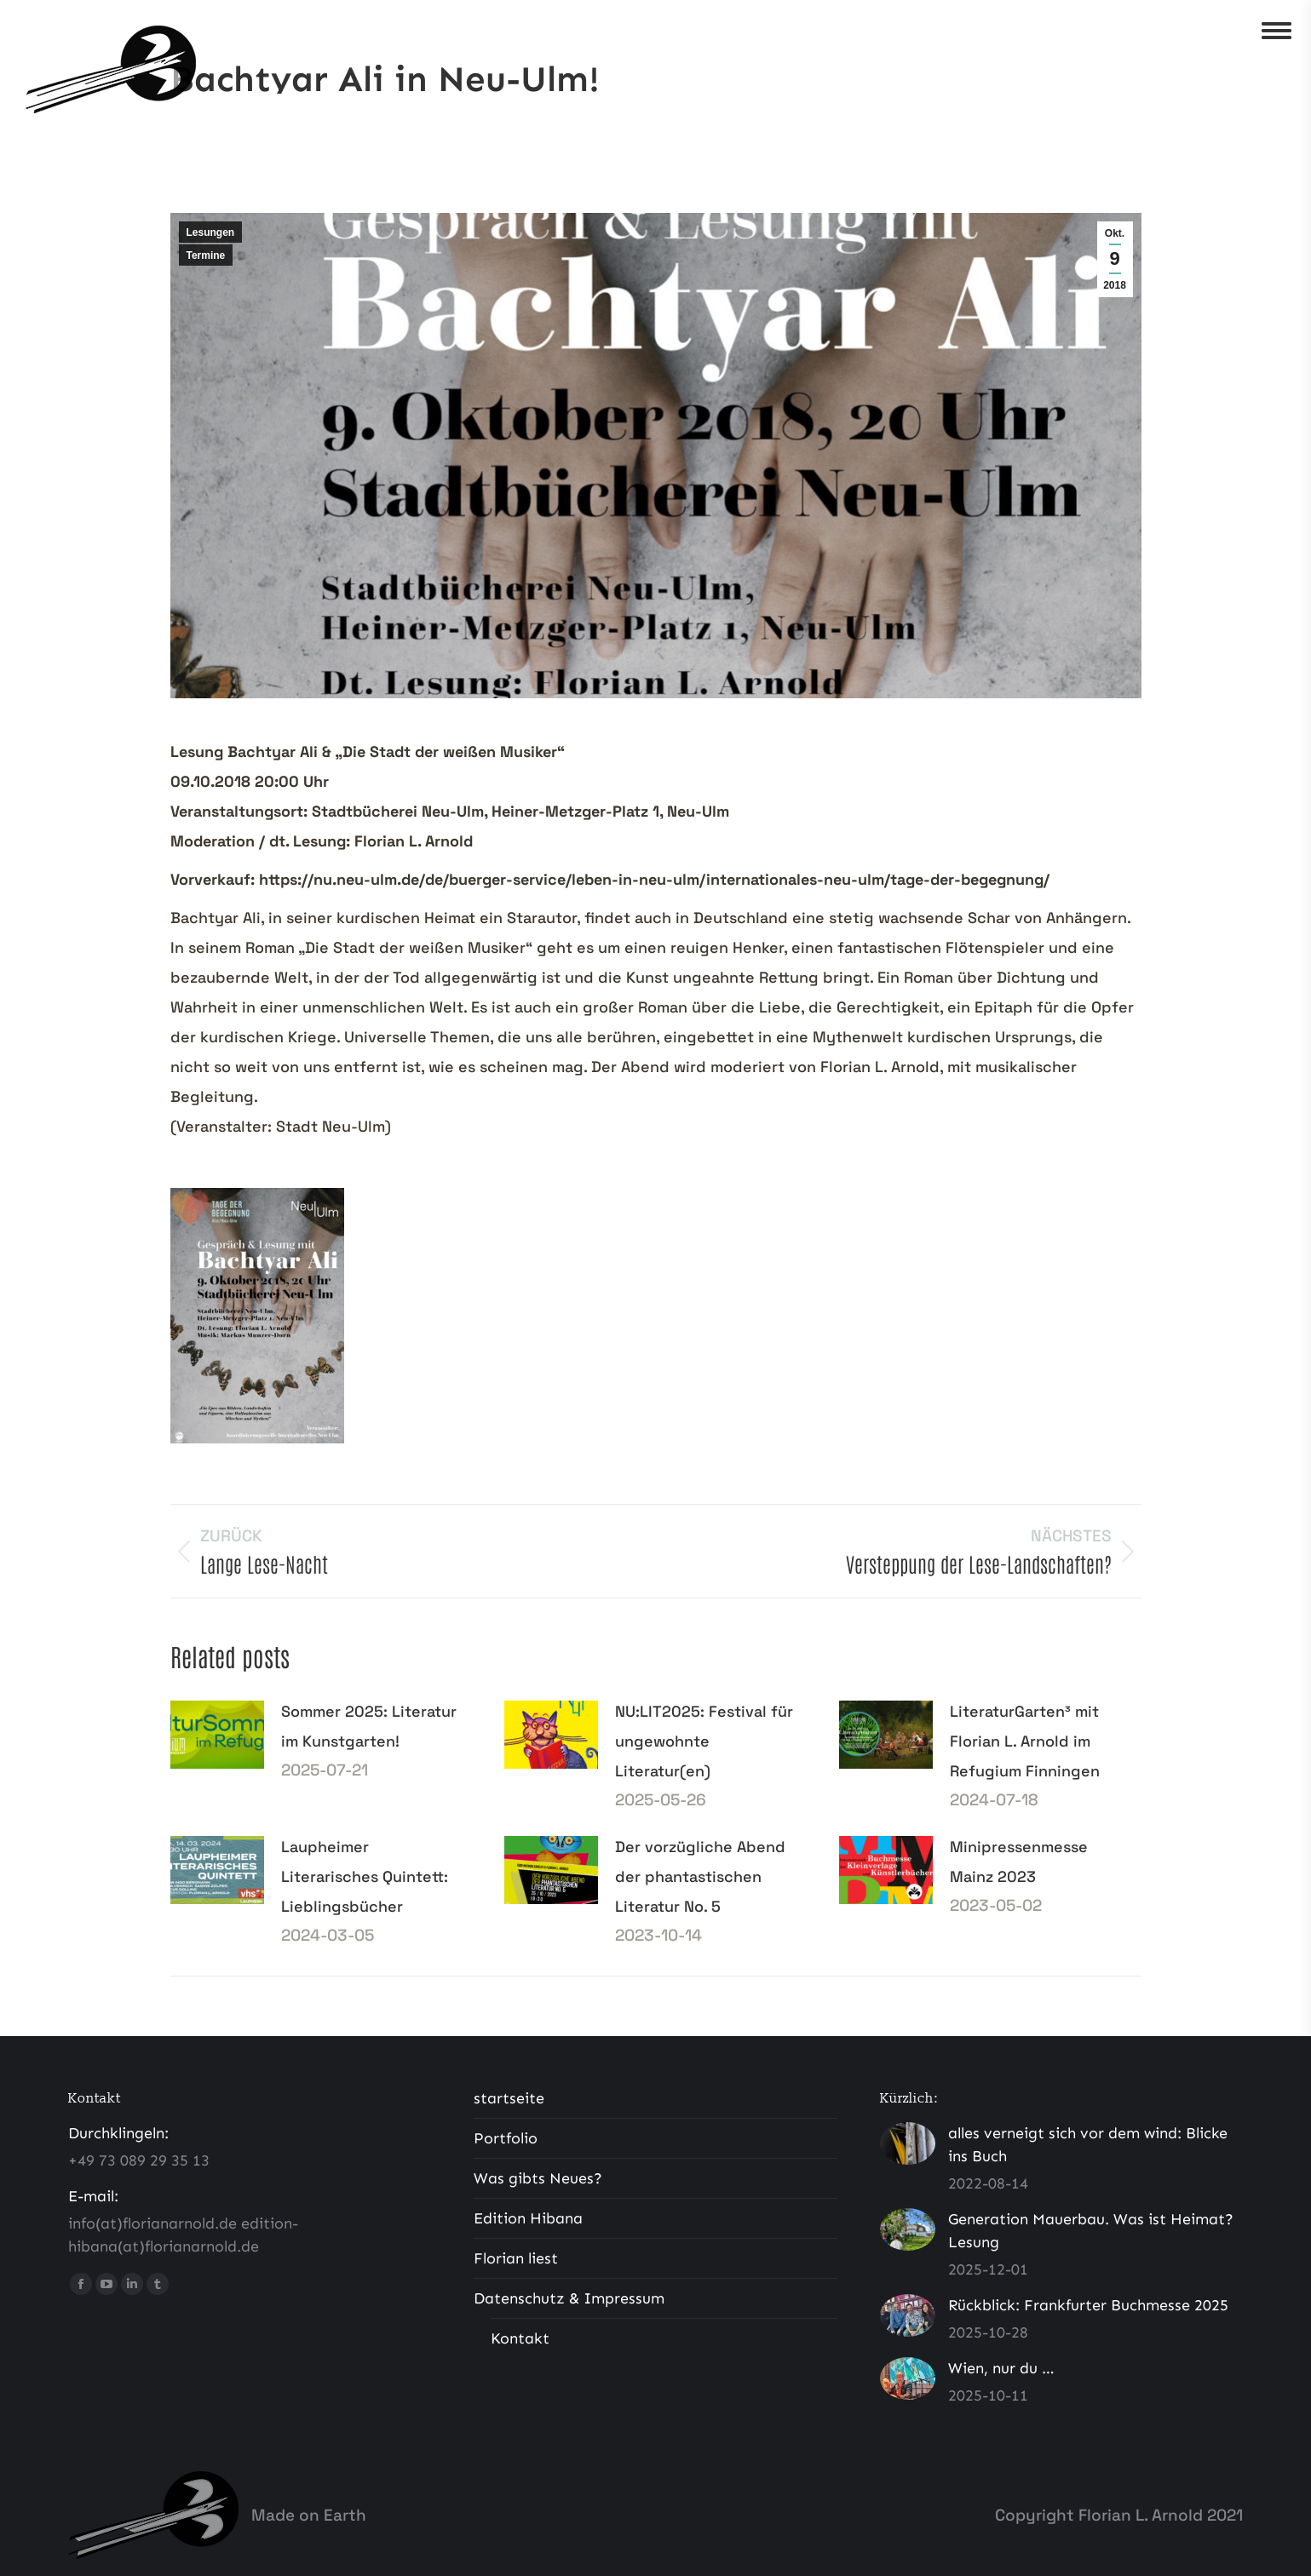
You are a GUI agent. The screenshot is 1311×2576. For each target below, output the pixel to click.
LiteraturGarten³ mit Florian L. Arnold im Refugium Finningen (1025, 1741)
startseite (509, 2098)
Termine (206, 255)
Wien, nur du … (1001, 2368)
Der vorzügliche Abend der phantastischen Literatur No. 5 (700, 1876)
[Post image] (217, 1735)
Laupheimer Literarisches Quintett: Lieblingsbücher (364, 1876)
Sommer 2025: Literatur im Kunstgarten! (369, 1726)
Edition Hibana (528, 2218)
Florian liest (516, 2258)
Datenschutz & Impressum (569, 2298)
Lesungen (211, 232)
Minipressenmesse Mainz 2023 (1019, 1861)
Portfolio (506, 2138)
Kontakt (520, 2338)
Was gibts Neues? (538, 2178)
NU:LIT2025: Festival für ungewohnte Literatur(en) (704, 1741)
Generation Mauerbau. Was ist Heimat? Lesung (1090, 2231)
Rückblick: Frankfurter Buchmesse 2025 (1088, 2305)
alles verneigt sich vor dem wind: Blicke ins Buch (1088, 2145)
